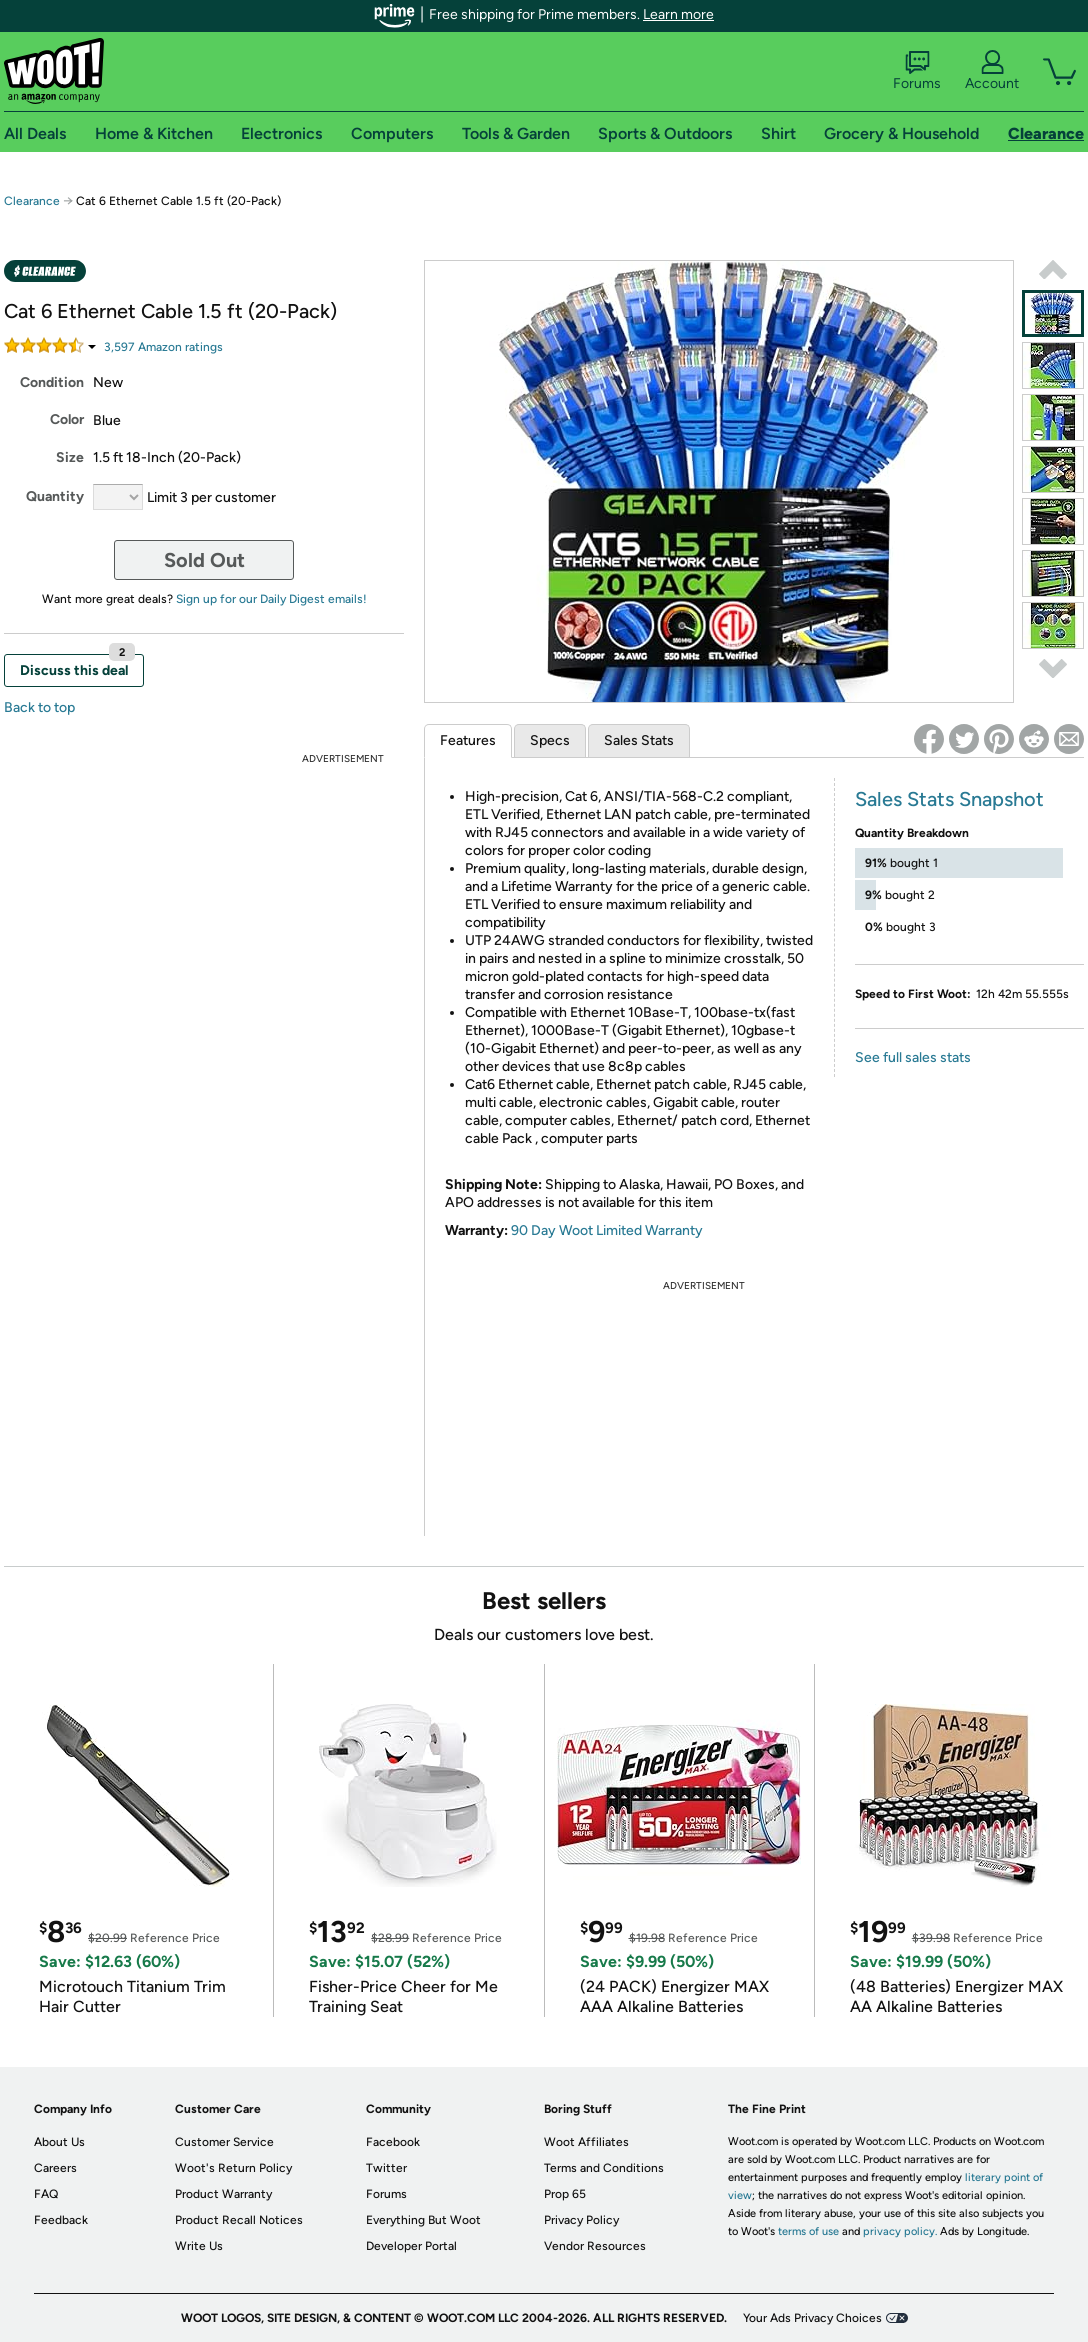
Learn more (678, 14)
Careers (55, 2168)
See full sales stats (913, 1057)
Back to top (39, 707)
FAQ (46, 2194)
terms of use (808, 2231)
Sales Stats (639, 740)
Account (992, 71)
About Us (59, 2142)
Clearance (32, 201)
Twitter (386, 2168)
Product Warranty (223, 2194)
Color (67, 419)
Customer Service (224, 2142)
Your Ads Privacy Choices (812, 2318)
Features (468, 740)
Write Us (199, 2246)
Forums (917, 71)
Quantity (55, 496)
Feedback (61, 2220)
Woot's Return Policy (233, 2168)
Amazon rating (163, 347)
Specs (550, 740)
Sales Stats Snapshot (949, 799)
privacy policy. (900, 2231)
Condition (52, 382)
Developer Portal (411, 2246)
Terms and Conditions (604, 2168)
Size (70, 457)
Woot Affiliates (586, 2142)
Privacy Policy (581, 2220)
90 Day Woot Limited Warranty (607, 1230)
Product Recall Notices (239, 2220)
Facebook (393, 2142)
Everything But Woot (423, 2220)
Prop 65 (565, 2194)
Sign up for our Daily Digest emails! (271, 599)
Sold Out (204, 560)
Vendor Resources (595, 2246)
